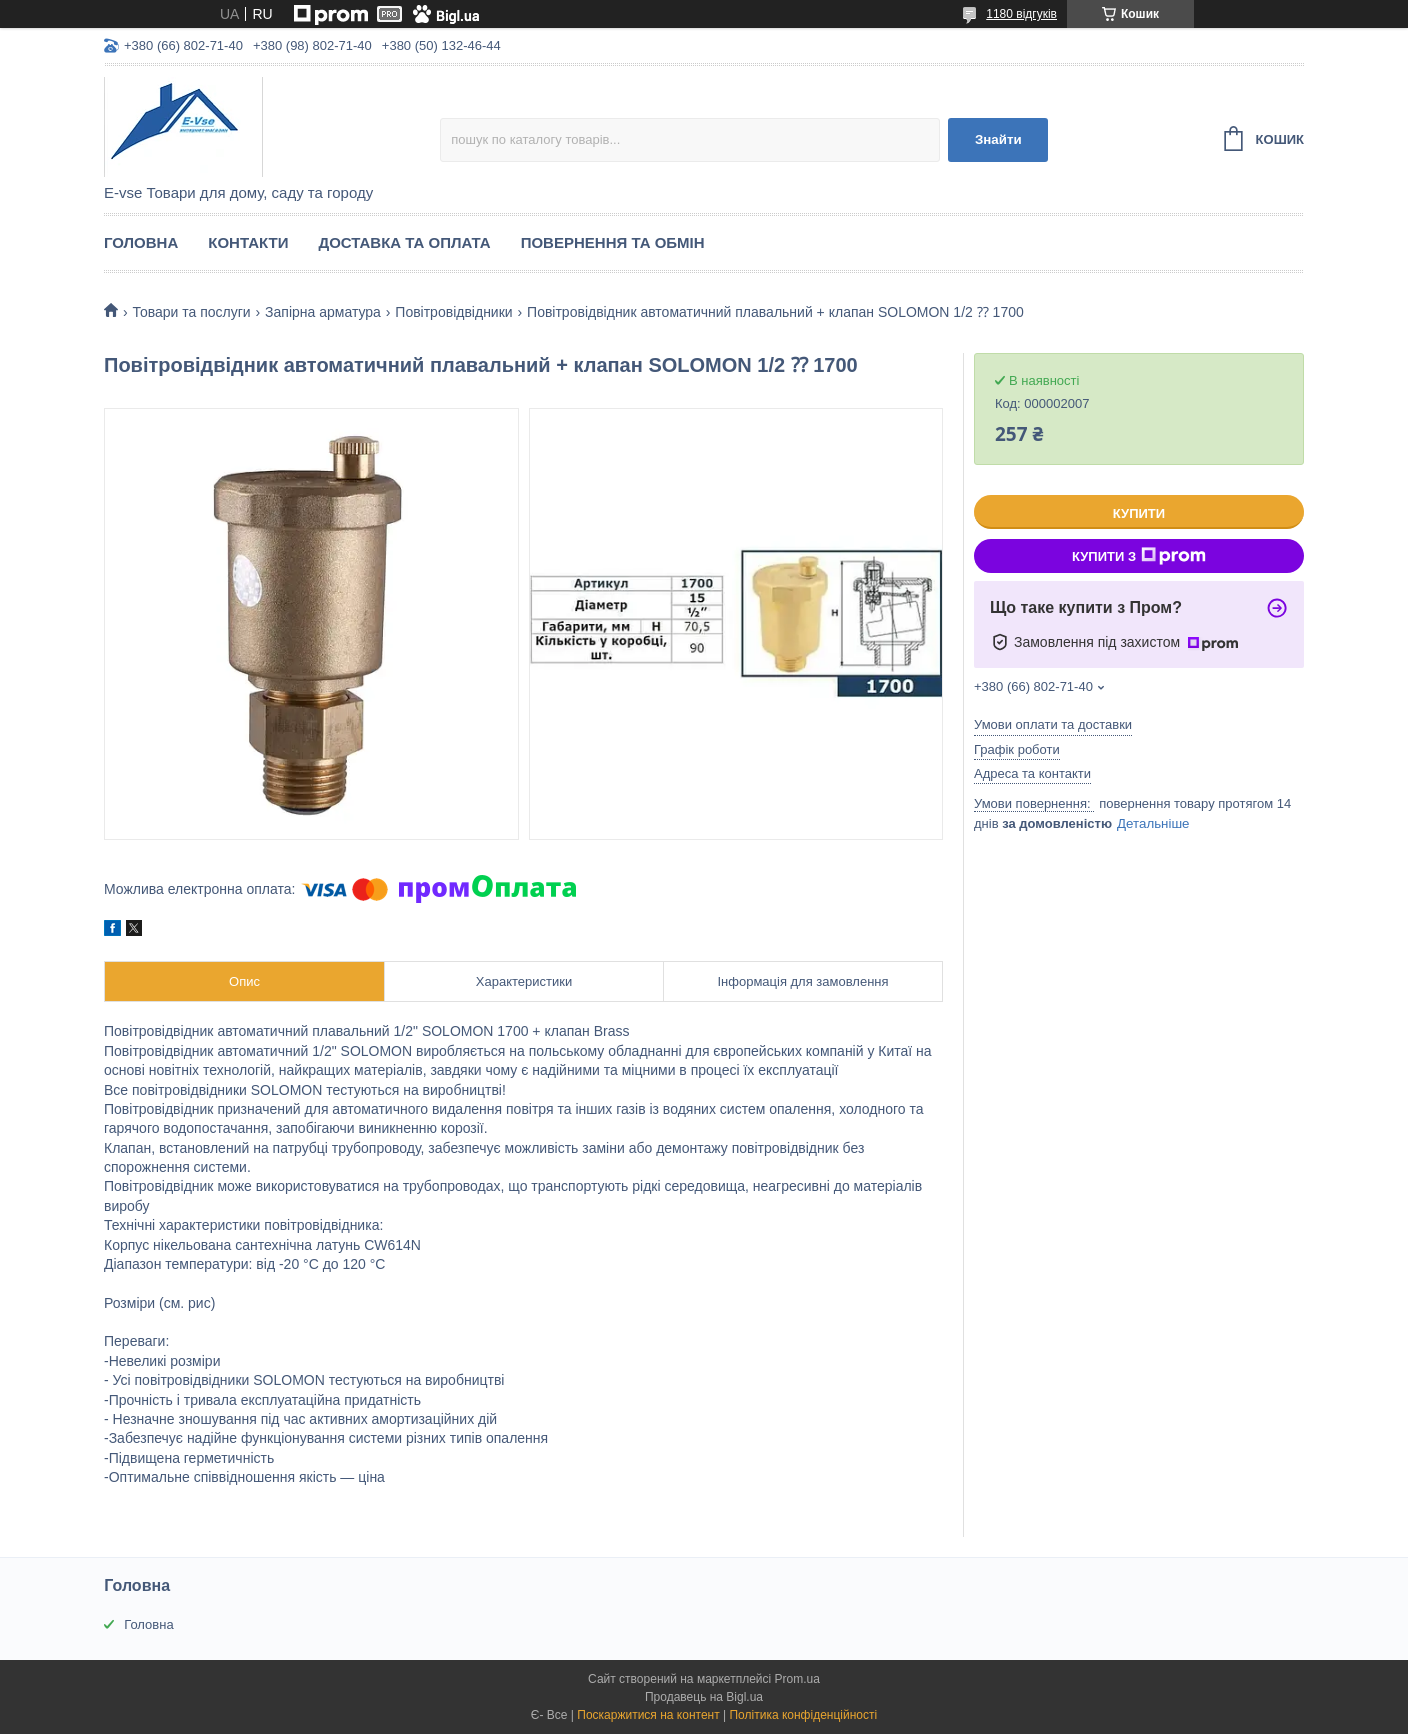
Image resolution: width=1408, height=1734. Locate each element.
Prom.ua (797, 1679)
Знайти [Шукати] (998, 139)
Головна (141, 242)
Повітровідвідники (453, 312)
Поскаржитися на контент (648, 1715)
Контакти (248, 242)
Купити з (1139, 556)
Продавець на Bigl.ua (704, 1697)
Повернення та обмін (613, 242)
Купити (1139, 513)
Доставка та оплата (404, 242)
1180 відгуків (1021, 14)
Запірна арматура (323, 312)
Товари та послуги (191, 312)
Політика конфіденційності (803, 1715)
